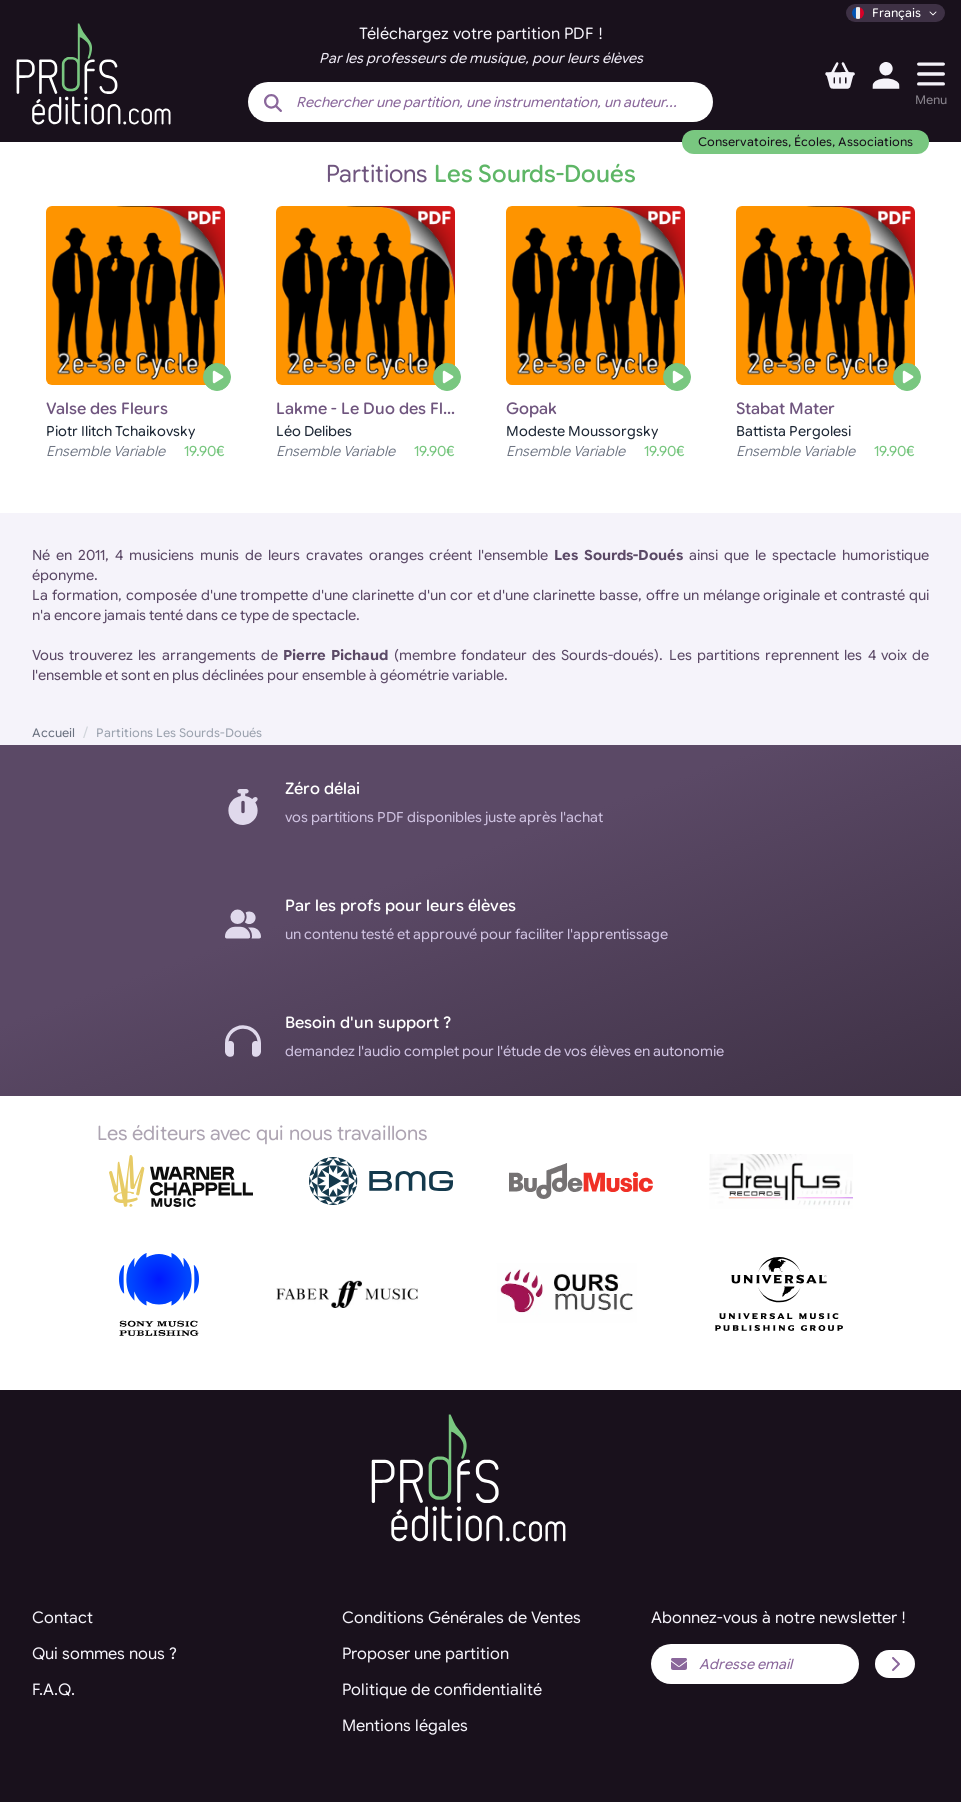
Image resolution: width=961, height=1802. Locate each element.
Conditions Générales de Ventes (461, 1618)
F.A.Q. (53, 1690)
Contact (62, 1618)
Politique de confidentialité (442, 1690)
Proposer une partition (425, 1654)
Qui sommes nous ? (104, 1654)
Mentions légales (405, 1726)
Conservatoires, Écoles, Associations (805, 141)
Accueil (53, 732)
